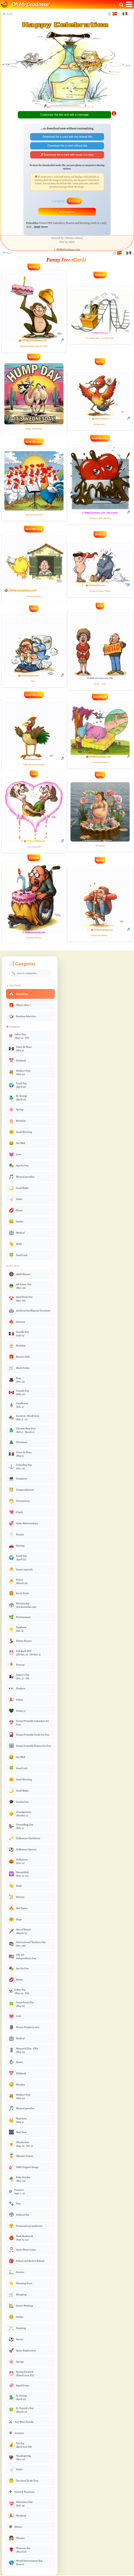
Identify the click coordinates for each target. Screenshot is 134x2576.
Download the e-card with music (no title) (67, 155)
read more (41, 227)
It (129, 15)
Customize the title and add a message (64, 114)
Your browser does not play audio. (68, 105)
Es (120, 15)
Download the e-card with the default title (67, 136)
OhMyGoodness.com (68, 250)
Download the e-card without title (67, 145)
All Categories (67, 212)
